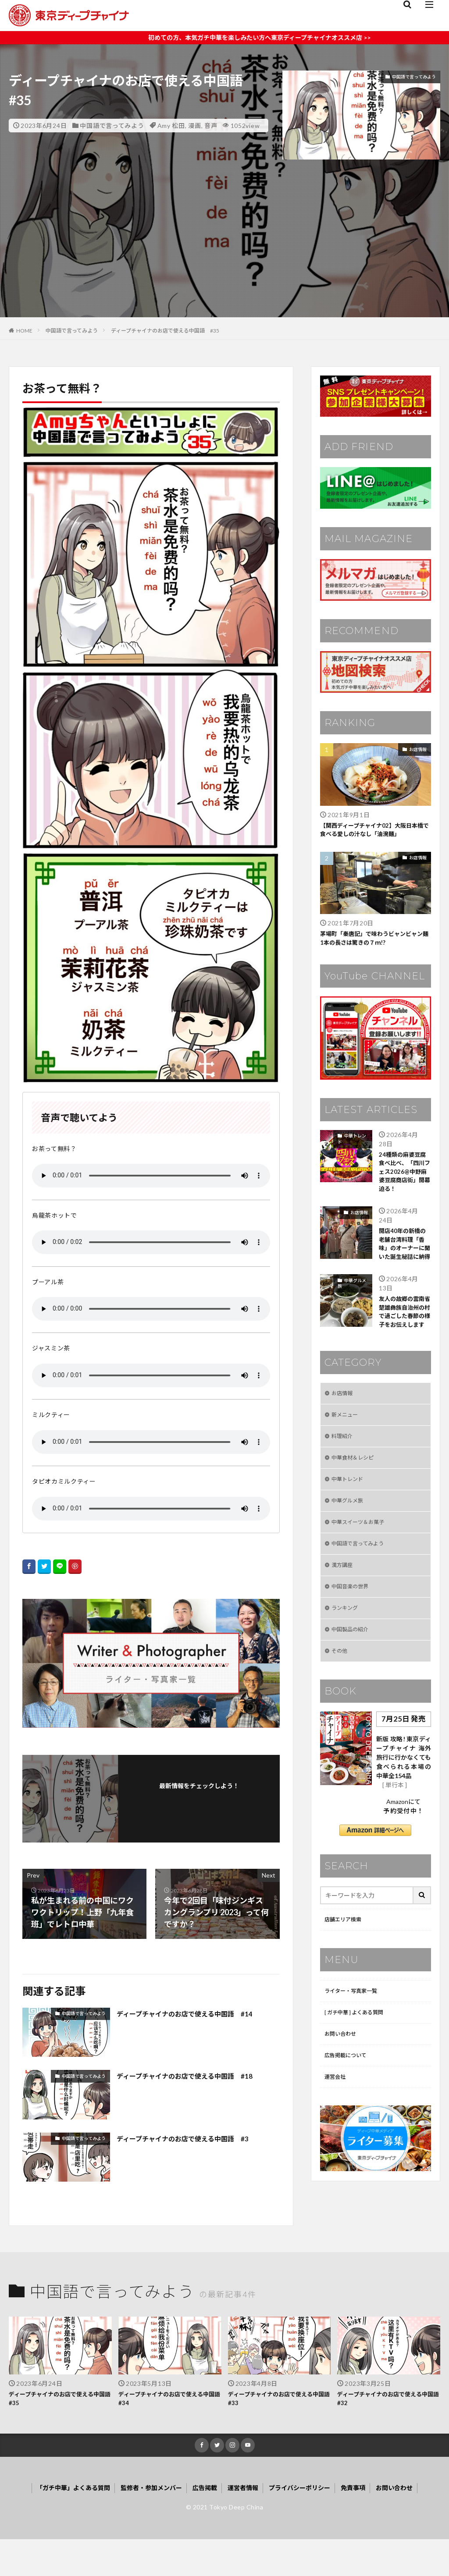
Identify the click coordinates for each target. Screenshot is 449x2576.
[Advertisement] (224, 256)
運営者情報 (245, 2523)
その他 (340, 1719)
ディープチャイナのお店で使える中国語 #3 (195, 2138)
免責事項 (368, 2523)
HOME (24, 330)
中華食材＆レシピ (356, 1514)
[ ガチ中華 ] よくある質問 (358, 2085)
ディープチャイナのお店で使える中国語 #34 (167, 2432)
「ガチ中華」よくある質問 (56, 2523)
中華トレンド (352, 1144)
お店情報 (418, 749)
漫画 (194, 125)
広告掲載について (349, 2130)
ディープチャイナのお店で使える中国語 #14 (197, 2013)
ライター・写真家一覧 (354, 2062)
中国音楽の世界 (352, 1651)
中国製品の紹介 (352, 1697)
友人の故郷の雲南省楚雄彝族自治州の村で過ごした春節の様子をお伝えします (402, 1356)
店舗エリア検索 (345, 1989)
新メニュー (346, 1469)
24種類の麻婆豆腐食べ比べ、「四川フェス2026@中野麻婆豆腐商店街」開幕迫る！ (403, 1185)
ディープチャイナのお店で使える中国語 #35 (165, 330)
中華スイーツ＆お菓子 (362, 1583)
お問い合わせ (342, 2108)
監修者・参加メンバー (144, 2523)
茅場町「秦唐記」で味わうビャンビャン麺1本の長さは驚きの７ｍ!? (372, 942)
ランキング (346, 1674)
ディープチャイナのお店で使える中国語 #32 (386, 2432)
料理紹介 (343, 1491)
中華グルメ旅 (352, 1320)
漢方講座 (343, 1628)
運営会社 (336, 2153)
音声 (210, 125)
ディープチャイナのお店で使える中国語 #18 (197, 2075)
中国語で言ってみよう (112, 125)
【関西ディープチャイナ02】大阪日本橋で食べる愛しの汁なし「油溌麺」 (375, 831)
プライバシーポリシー (309, 2523)
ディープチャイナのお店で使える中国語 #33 (277, 2432)
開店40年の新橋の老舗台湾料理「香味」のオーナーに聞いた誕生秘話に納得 (402, 1273)
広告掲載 (203, 2523)
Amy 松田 (171, 125)
